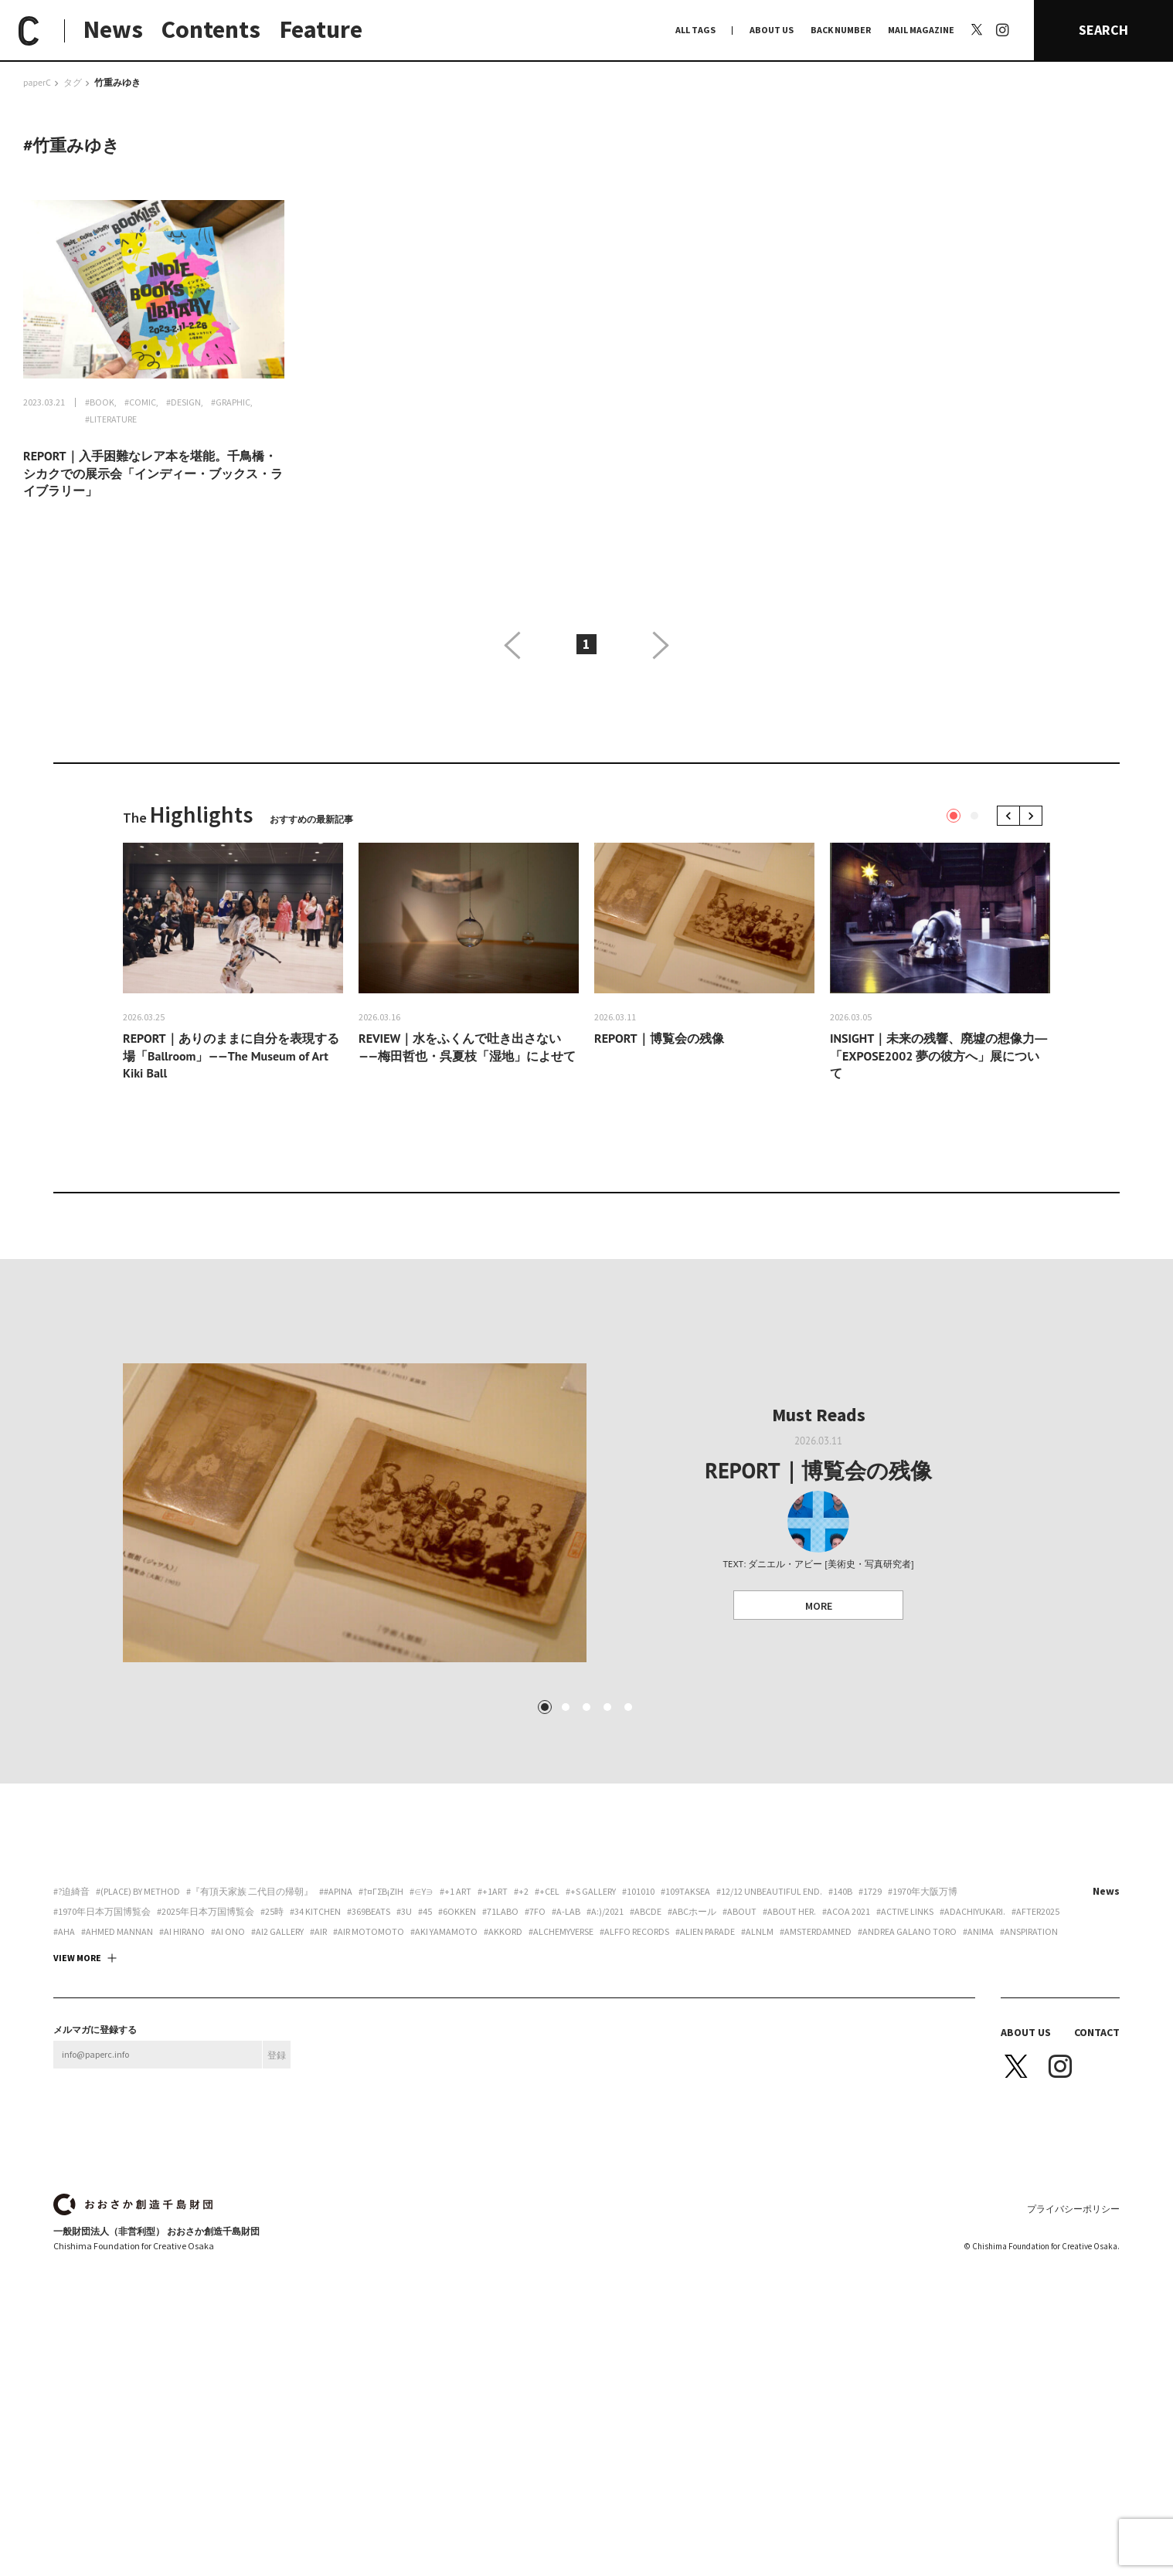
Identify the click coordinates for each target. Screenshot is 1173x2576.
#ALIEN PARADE (705, 2096)
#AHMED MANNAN (117, 2096)
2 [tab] (974, 816)
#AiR (318, 2096)
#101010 (638, 2056)
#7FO (535, 2076)
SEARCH (1103, 30)
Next (1033, 815)
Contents (211, 29)
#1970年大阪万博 (922, 2056)
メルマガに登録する (95, 2194)
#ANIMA (978, 2096)
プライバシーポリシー (1073, 2373)
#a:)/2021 (605, 2076)
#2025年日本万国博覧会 (205, 2076)
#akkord (503, 2096)
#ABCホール (692, 2076)
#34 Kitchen (315, 2076)
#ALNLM (757, 2096)
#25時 (272, 2076)
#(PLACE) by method (138, 2056)
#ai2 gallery (277, 2096)
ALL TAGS (695, 30)
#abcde (645, 2076)
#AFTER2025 (1035, 2076)
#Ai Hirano (182, 2096)
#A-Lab (566, 2076)
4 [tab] (607, 1872)
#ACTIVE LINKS (904, 2076)
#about (739, 2076)
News (113, 29)
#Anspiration (1029, 2096)
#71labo (500, 2076)
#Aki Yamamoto (444, 2096)
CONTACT (1097, 2197)
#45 (425, 2076)
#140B (840, 2056)
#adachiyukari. (972, 2076)
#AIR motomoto (368, 2096)
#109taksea (685, 2056)
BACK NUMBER (841, 30)
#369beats (368, 2076)
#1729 (870, 2056)
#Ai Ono (228, 2096)
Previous (1011, 815)
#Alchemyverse (561, 2096)
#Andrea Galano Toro (907, 2096)
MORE (818, 1606)
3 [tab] (586, 1872)
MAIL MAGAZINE (921, 30)
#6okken (457, 2076)
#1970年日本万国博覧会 (102, 2076)
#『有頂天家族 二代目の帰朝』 (249, 2056)
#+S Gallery (591, 2056)
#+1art (493, 2056)
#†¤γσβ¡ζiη (381, 2056)
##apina (335, 2056)
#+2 (521, 2056)
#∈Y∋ (422, 2056)
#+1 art (455, 2056)
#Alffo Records (634, 2096)
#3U (404, 2076)
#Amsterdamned (816, 2096)
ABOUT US (772, 30)
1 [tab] (953, 816)
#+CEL (547, 2056)
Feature (321, 29)
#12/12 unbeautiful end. (769, 2056)
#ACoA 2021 (846, 2076)
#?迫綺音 (71, 2056)
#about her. (789, 2076)
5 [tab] (628, 1872)
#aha (64, 2096)
